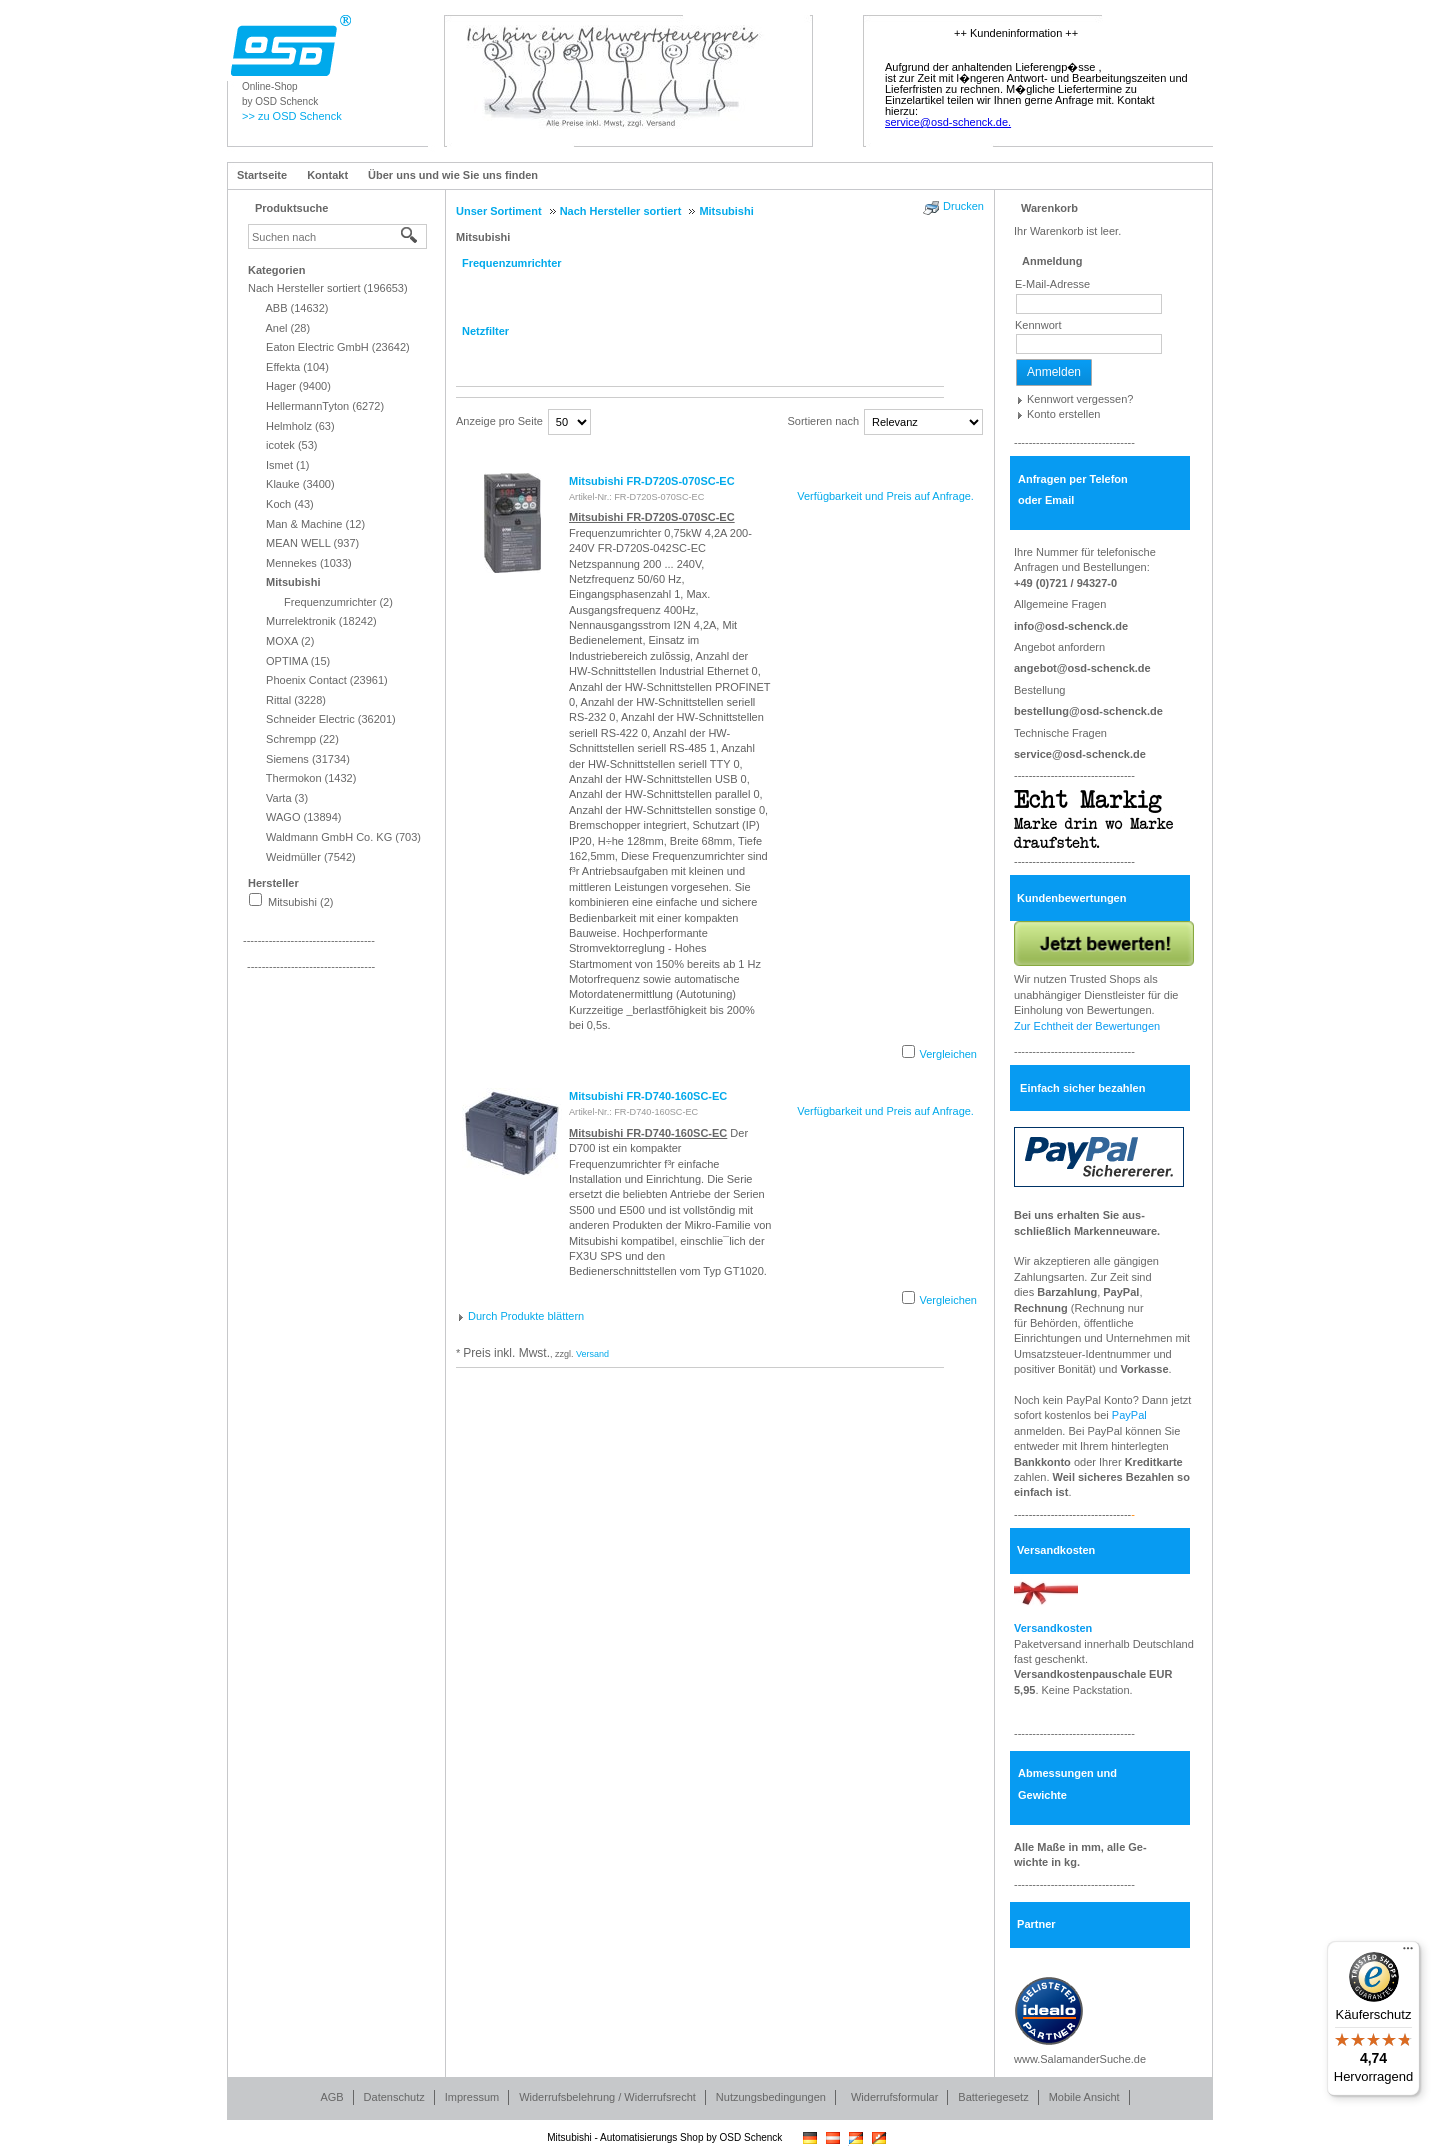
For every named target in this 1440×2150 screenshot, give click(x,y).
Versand (592, 1354)
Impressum (472, 2097)
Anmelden (1054, 372)
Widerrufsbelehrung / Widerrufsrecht (607, 2097)
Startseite (262, 175)
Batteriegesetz (993, 2097)
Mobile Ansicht (1084, 2097)
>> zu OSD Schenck (292, 116)
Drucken (963, 206)
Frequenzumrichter (512, 263)
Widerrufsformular (894, 2097)
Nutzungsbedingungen (771, 2097)
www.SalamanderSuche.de (1080, 2059)
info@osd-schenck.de (1071, 626)
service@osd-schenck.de (1080, 754)
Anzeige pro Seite (499, 421)
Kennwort (1038, 325)
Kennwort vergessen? (1080, 399)
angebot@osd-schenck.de (1082, 668)
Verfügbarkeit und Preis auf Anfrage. (885, 496)
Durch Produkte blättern (526, 1316)
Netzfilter (485, 331)
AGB (331, 2097)
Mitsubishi (483, 237)
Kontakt (327, 175)
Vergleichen (949, 1054)
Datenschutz (394, 2097)
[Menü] (1408, 1953)
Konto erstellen (1063, 414)
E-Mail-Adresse (1052, 284)
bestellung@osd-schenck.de (1088, 711)
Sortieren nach (823, 421)
